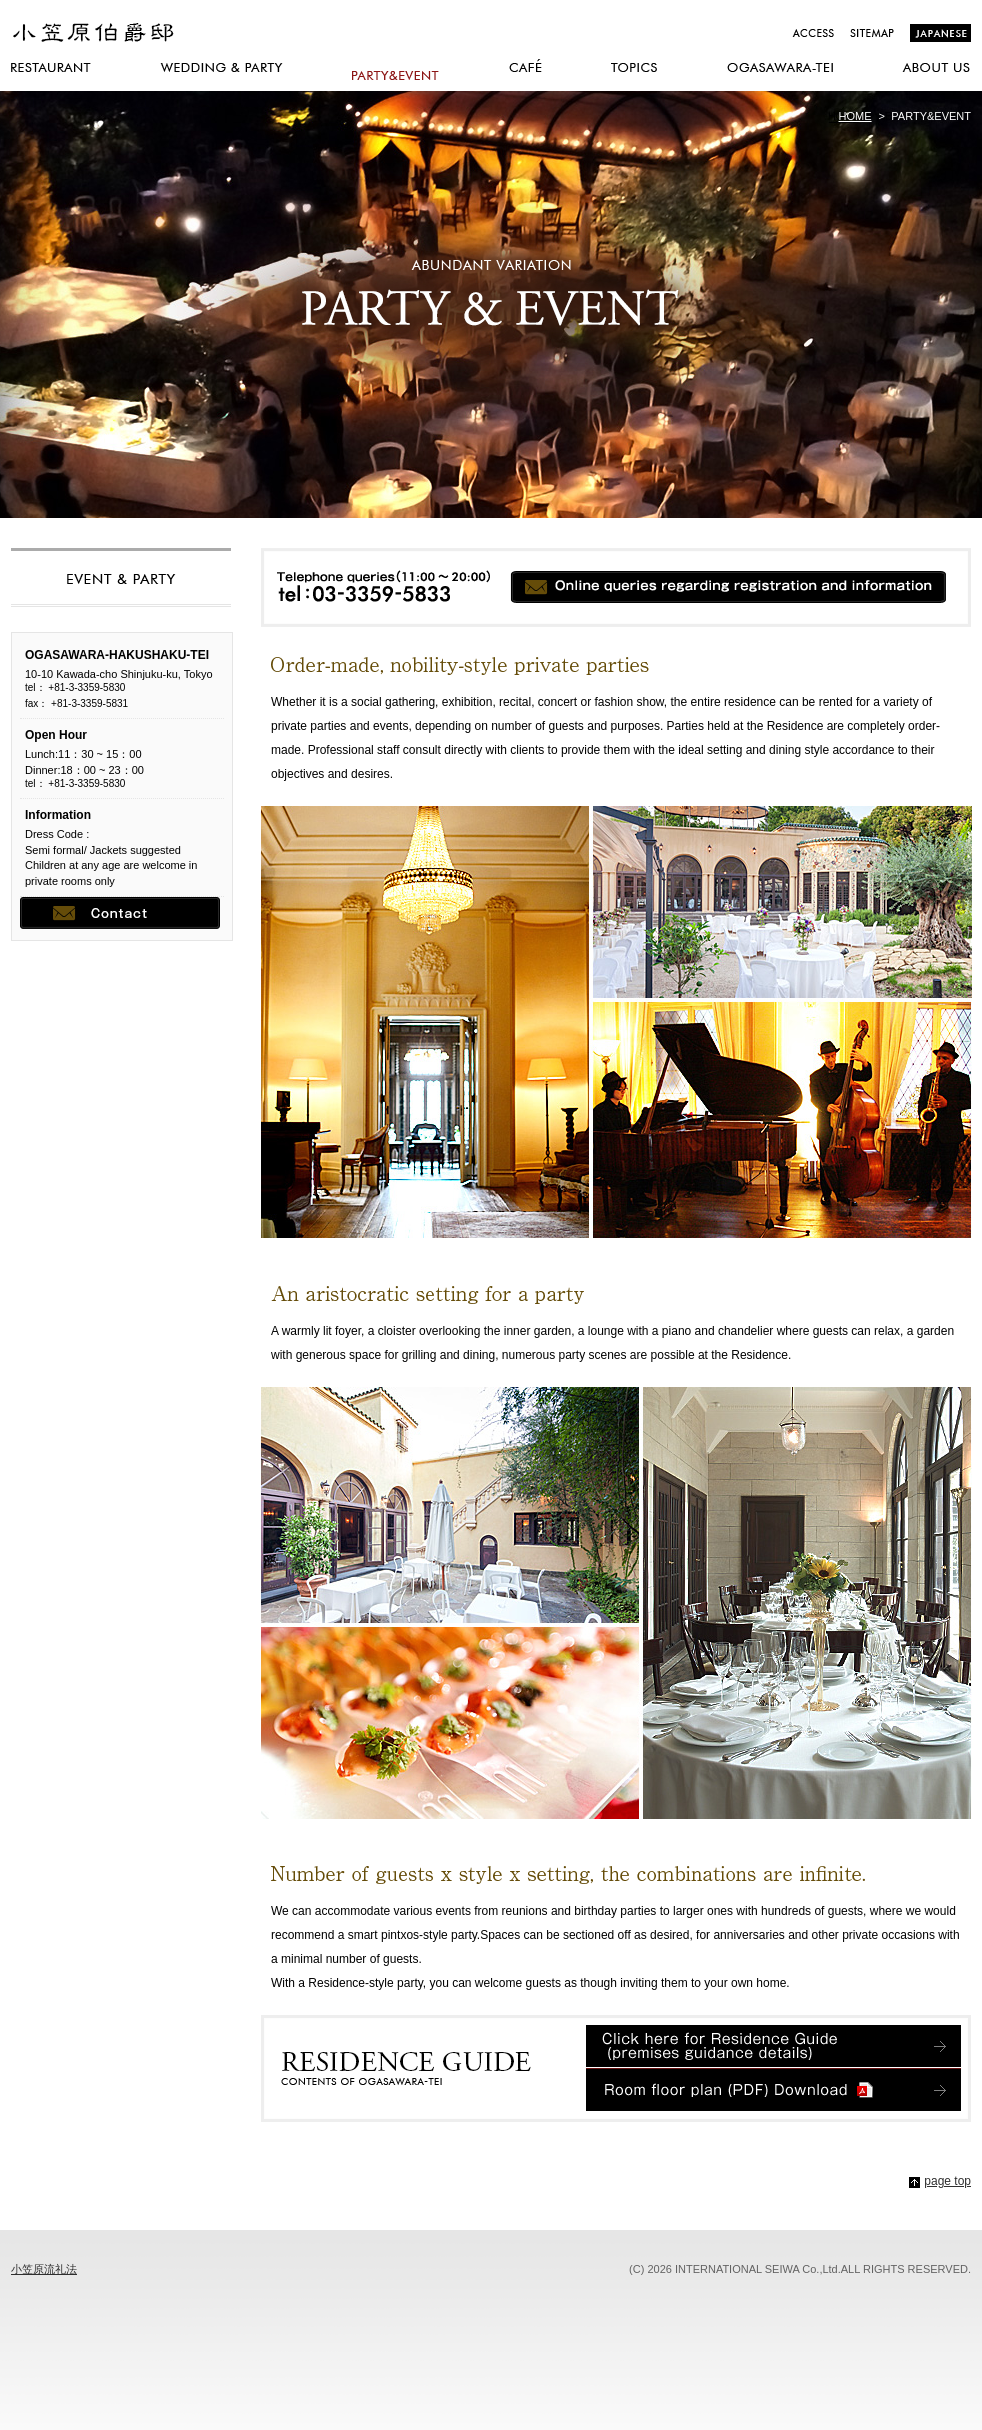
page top (947, 2181)
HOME (855, 116)
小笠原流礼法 (44, 2269)
